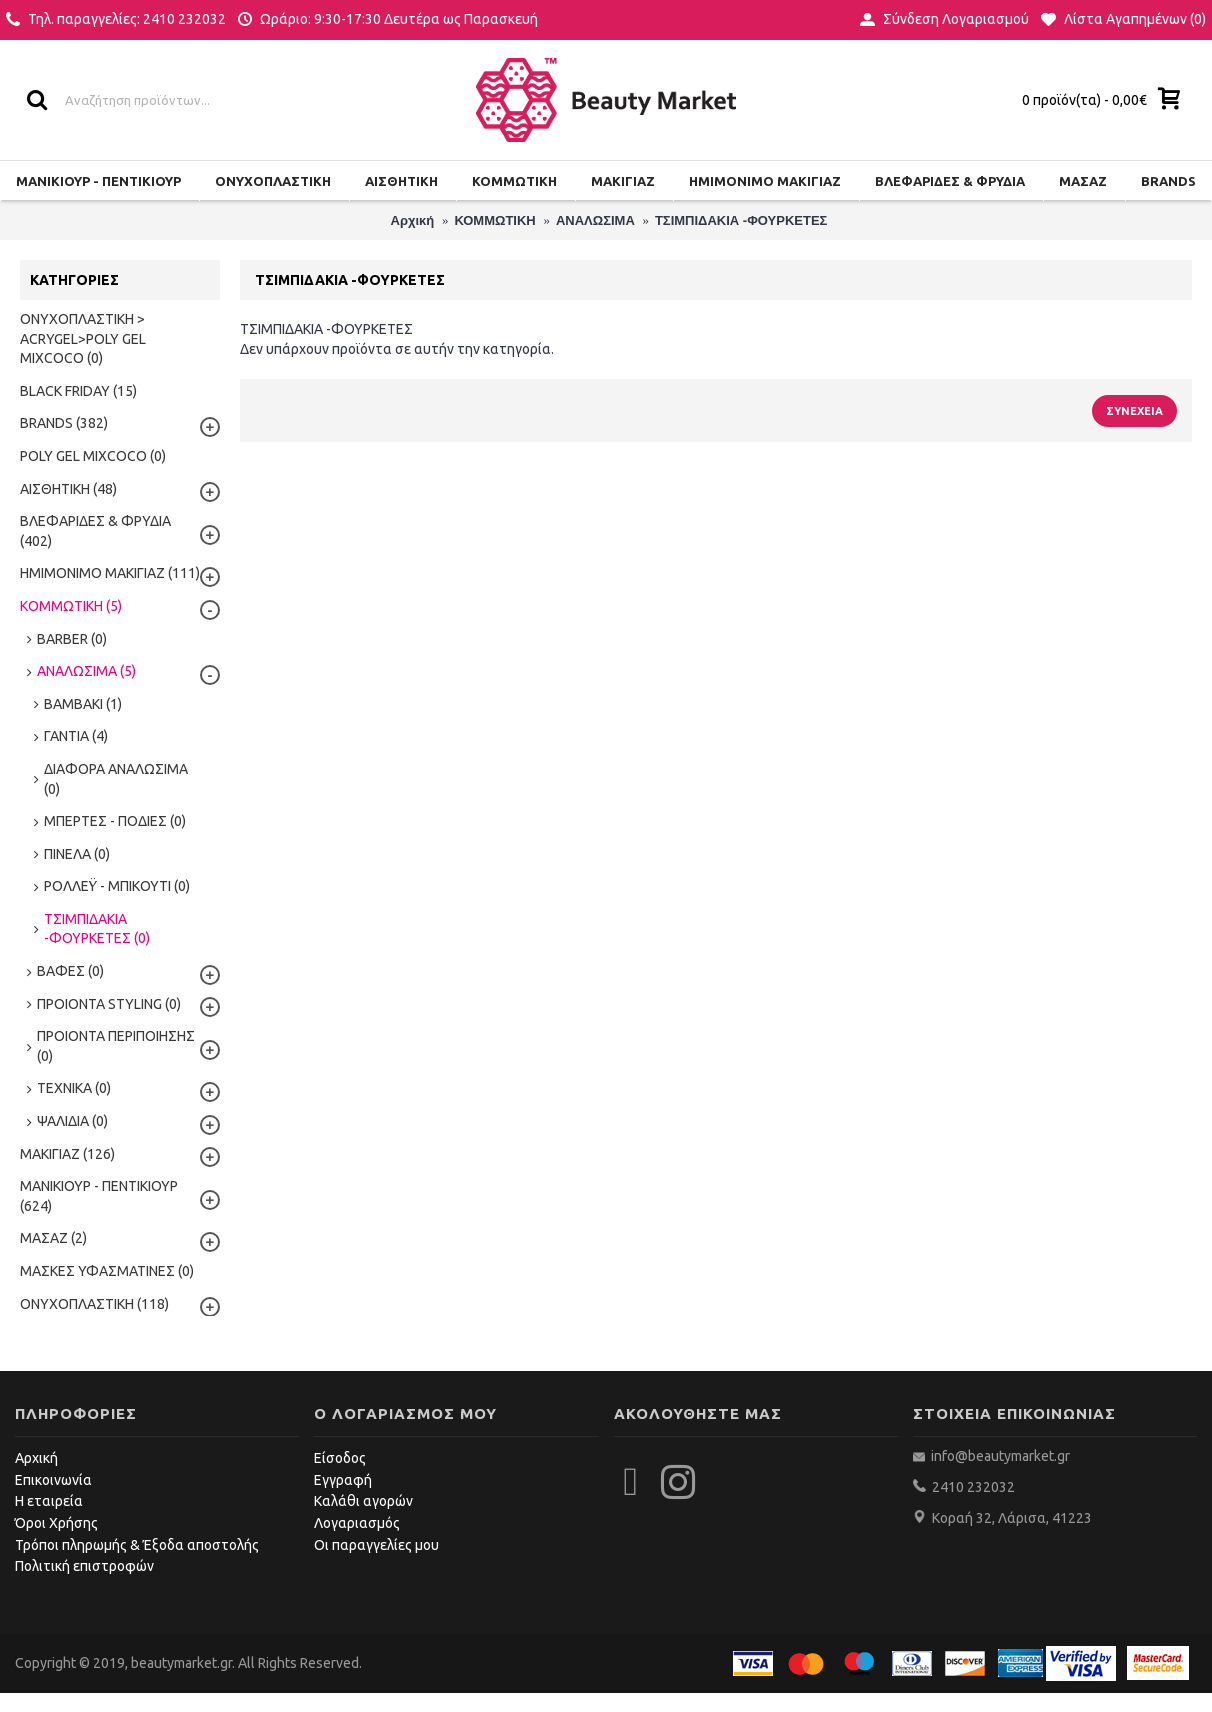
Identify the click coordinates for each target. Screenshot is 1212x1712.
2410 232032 (973, 1487)
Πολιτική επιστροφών (84, 1566)
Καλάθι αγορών (363, 1501)
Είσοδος (340, 1458)
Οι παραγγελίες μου (376, 1545)
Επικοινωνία (53, 1480)
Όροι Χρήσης (56, 1523)
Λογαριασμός (357, 1523)
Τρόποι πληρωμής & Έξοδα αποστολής (137, 1545)
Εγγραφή (343, 1480)
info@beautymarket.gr (999, 1456)
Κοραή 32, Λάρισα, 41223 (1012, 1518)
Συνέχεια (1134, 411)
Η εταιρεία (49, 1501)
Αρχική (36, 1458)
